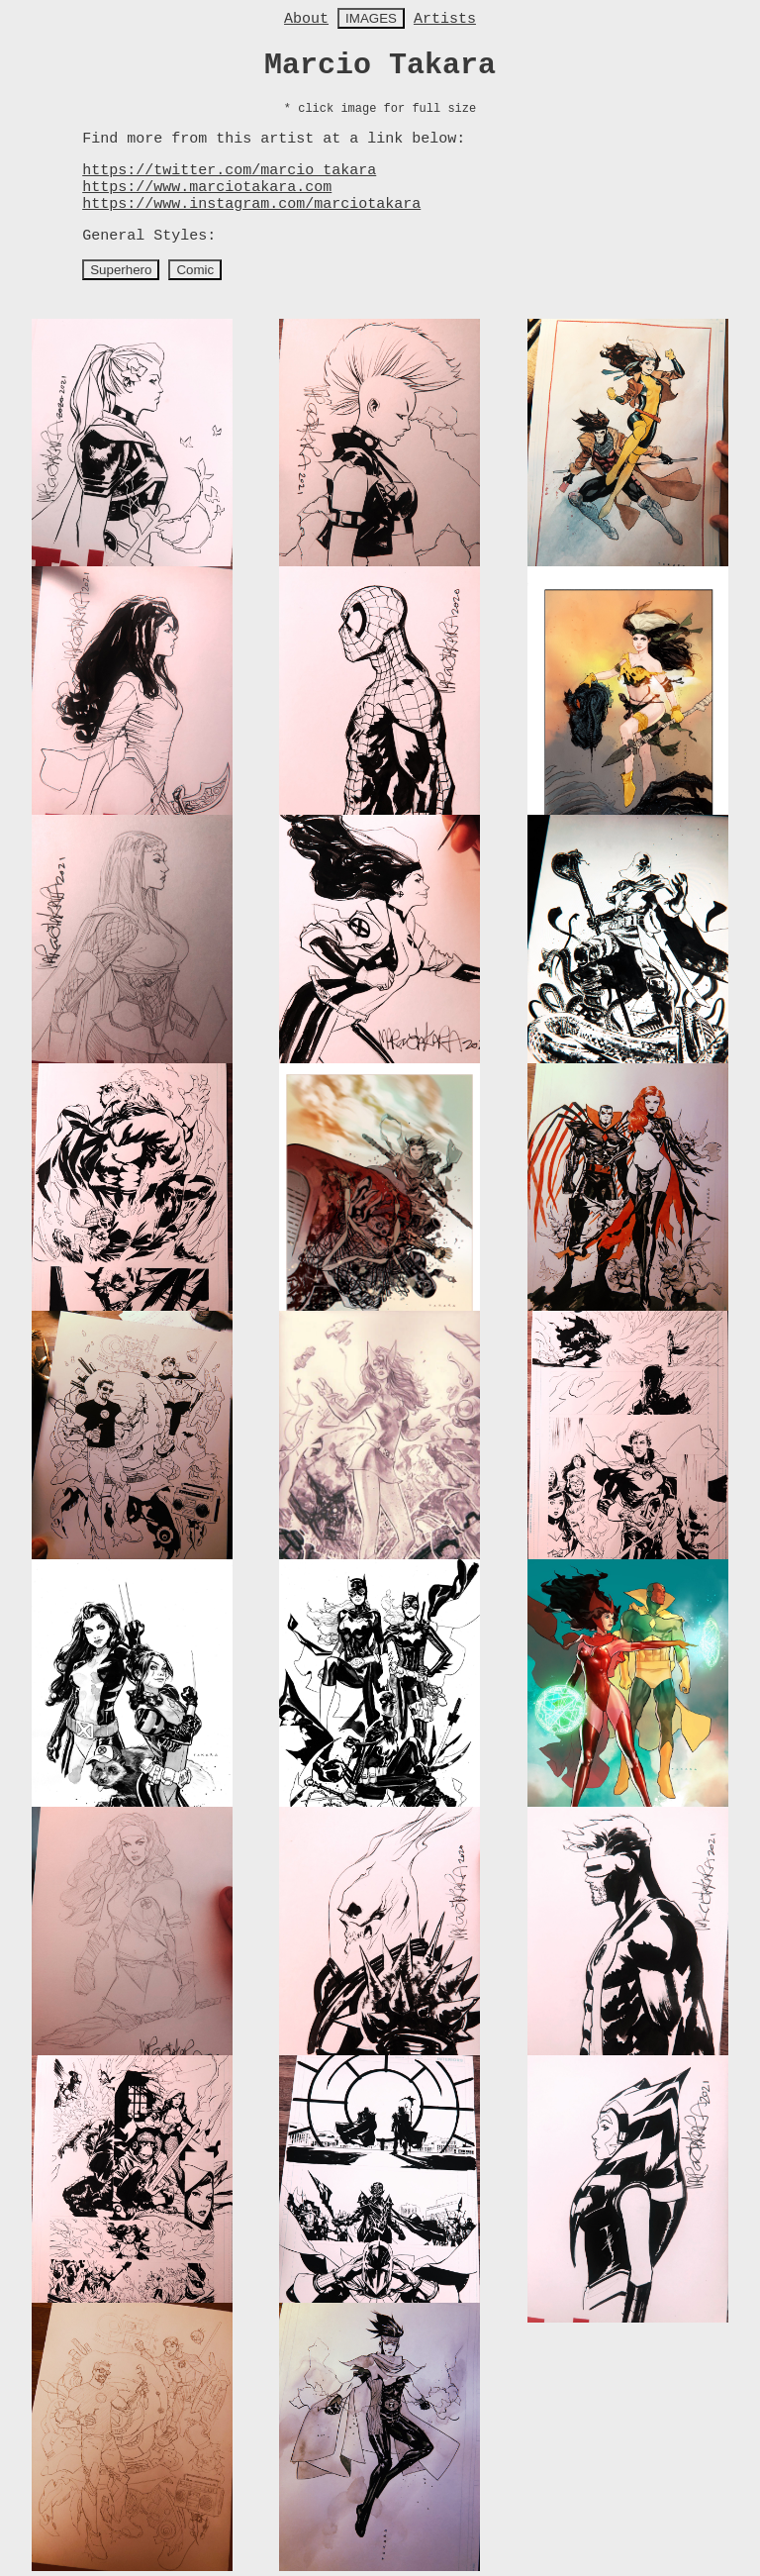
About (306, 19)
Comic (195, 269)
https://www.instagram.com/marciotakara (251, 204)
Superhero (120, 269)
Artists (445, 19)
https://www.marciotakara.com (207, 187)
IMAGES (371, 18)
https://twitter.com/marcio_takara (229, 170)
